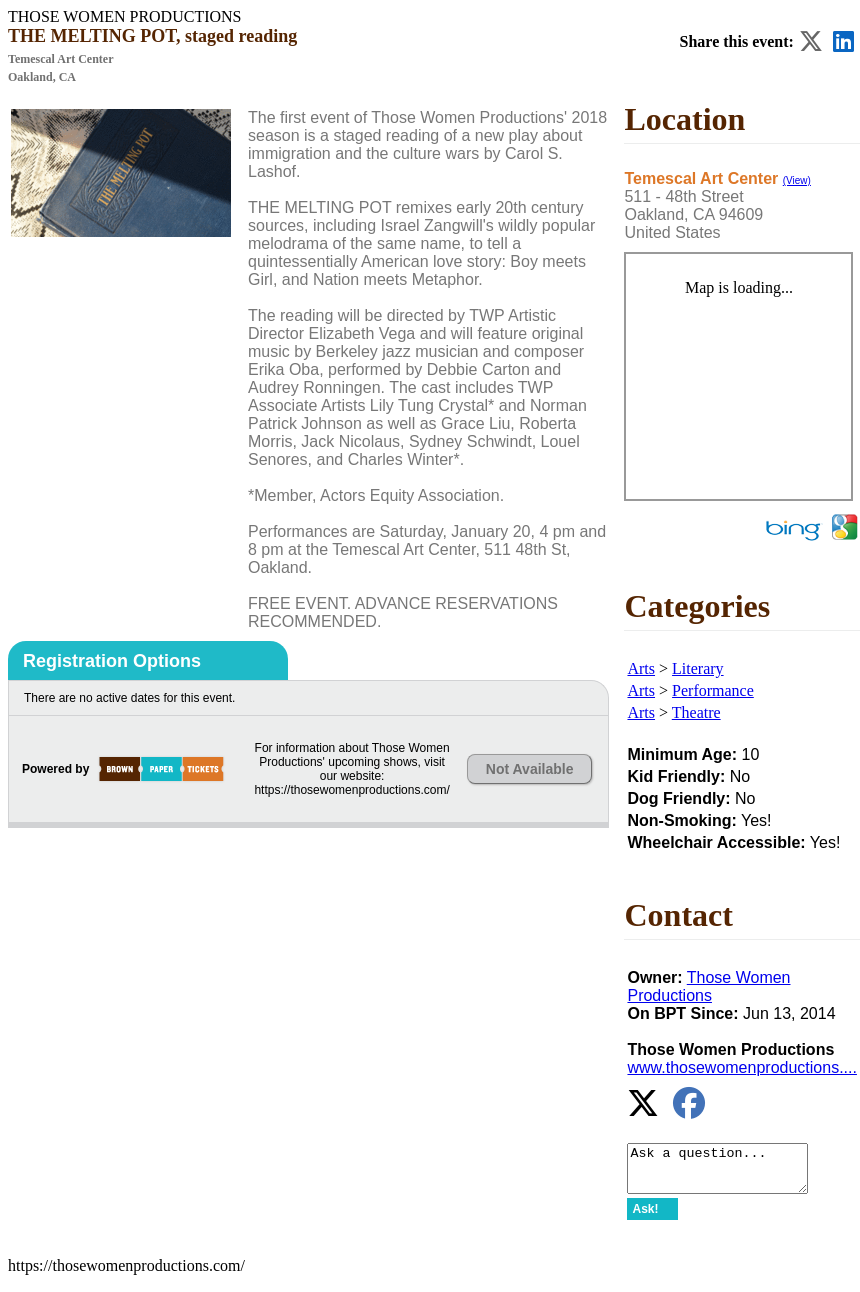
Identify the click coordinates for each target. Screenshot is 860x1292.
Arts (641, 668)
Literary (698, 668)
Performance (713, 690)
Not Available (530, 769)
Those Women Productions (708, 986)
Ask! (645, 1218)
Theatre (696, 712)
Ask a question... (727, 1173)
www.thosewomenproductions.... (741, 1067)
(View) (797, 180)
